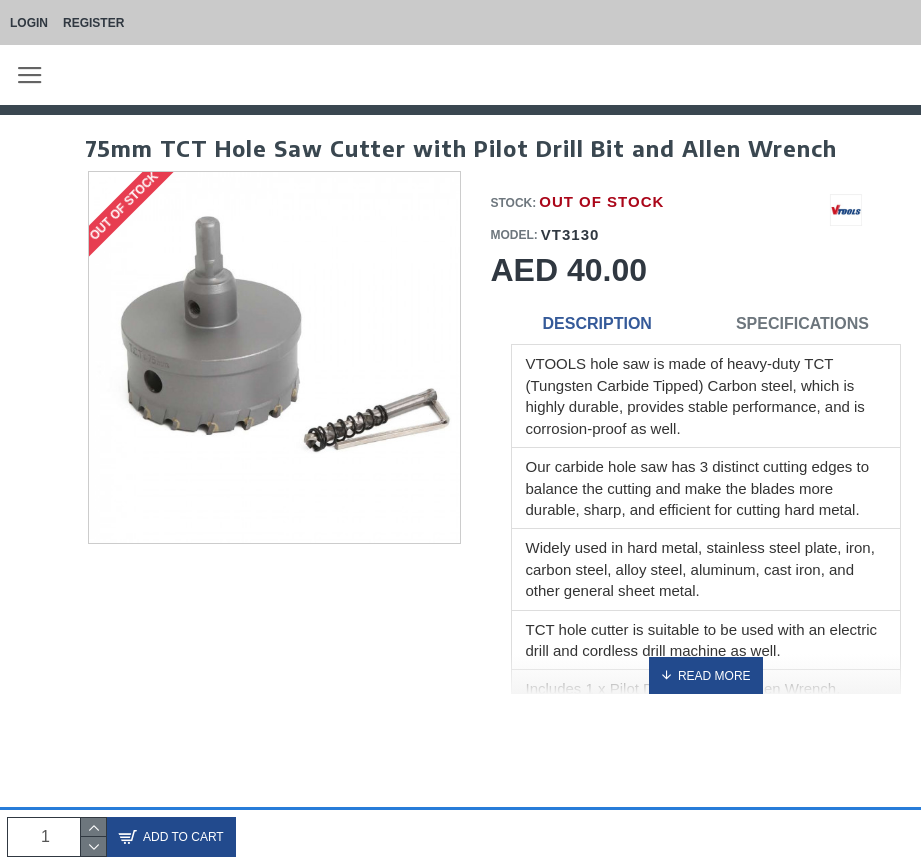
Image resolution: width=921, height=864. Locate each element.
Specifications (802, 323)
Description (597, 323)
